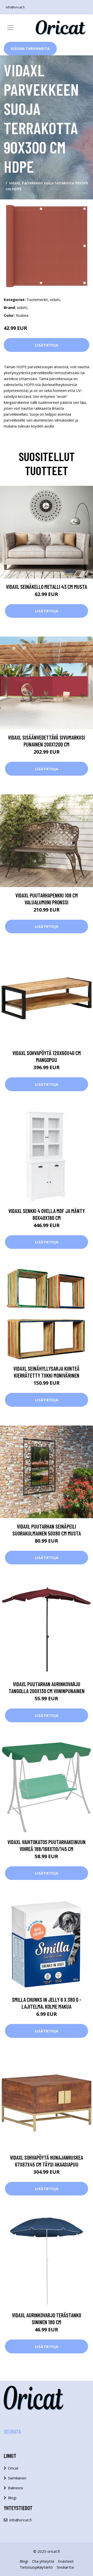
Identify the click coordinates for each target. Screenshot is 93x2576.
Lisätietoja (46, 344)
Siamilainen (17, 2477)
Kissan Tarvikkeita (30, 48)
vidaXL (55, 299)
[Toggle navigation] (10, 27)
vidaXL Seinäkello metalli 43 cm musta (46, 586)
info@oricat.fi (15, 7)
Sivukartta (65, 2567)
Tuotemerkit (37, 299)
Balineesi (15, 2487)
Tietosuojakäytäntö (36, 2567)
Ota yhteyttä (43, 2561)
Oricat (13, 2468)
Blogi (12, 2497)
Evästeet (66, 2561)
